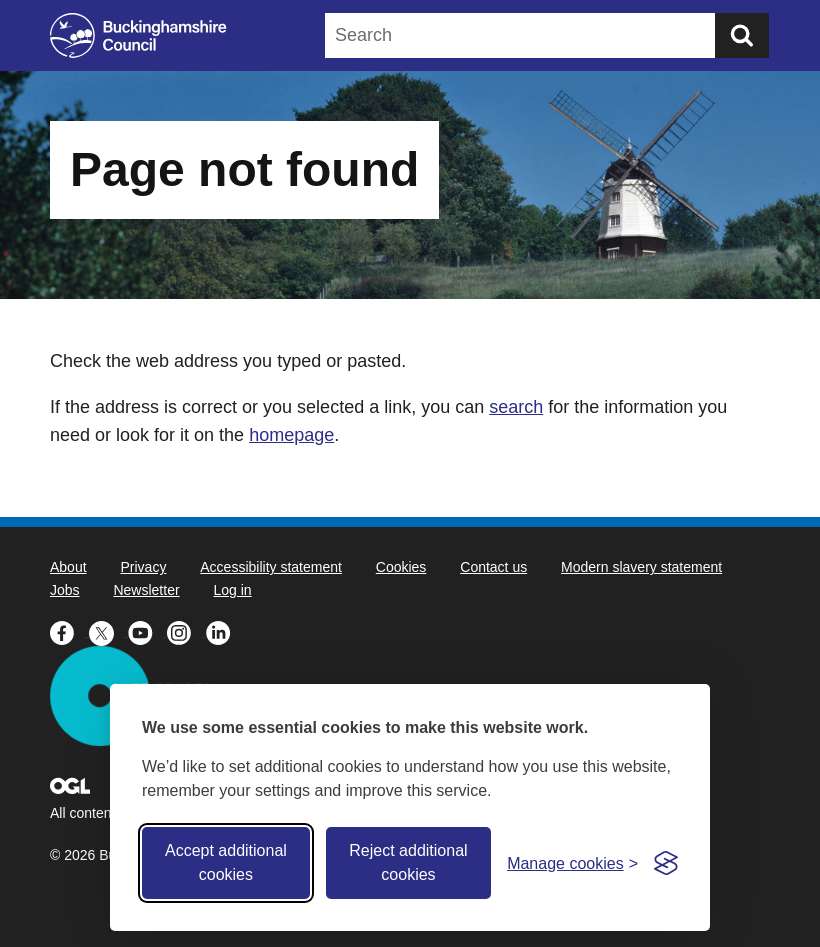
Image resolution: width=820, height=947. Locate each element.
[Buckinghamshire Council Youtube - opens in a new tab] (147, 631)
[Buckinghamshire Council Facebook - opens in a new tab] (69, 631)
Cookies (401, 567)
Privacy (143, 567)
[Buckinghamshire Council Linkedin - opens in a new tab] (223, 631)
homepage (291, 435)
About (68, 567)
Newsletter (146, 590)
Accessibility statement (271, 567)
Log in (233, 590)
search (516, 407)
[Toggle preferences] (572, 863)
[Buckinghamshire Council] (138, 35)
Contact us (493, 567)
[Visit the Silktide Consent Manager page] (666, 863)
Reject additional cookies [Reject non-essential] (408, 862)
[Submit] (742, 35)
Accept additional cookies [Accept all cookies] (226, 862)
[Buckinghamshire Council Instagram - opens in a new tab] (186, 631)
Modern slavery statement (641, 567)
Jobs (65, 590)
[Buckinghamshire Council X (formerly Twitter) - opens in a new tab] (108, 631)
